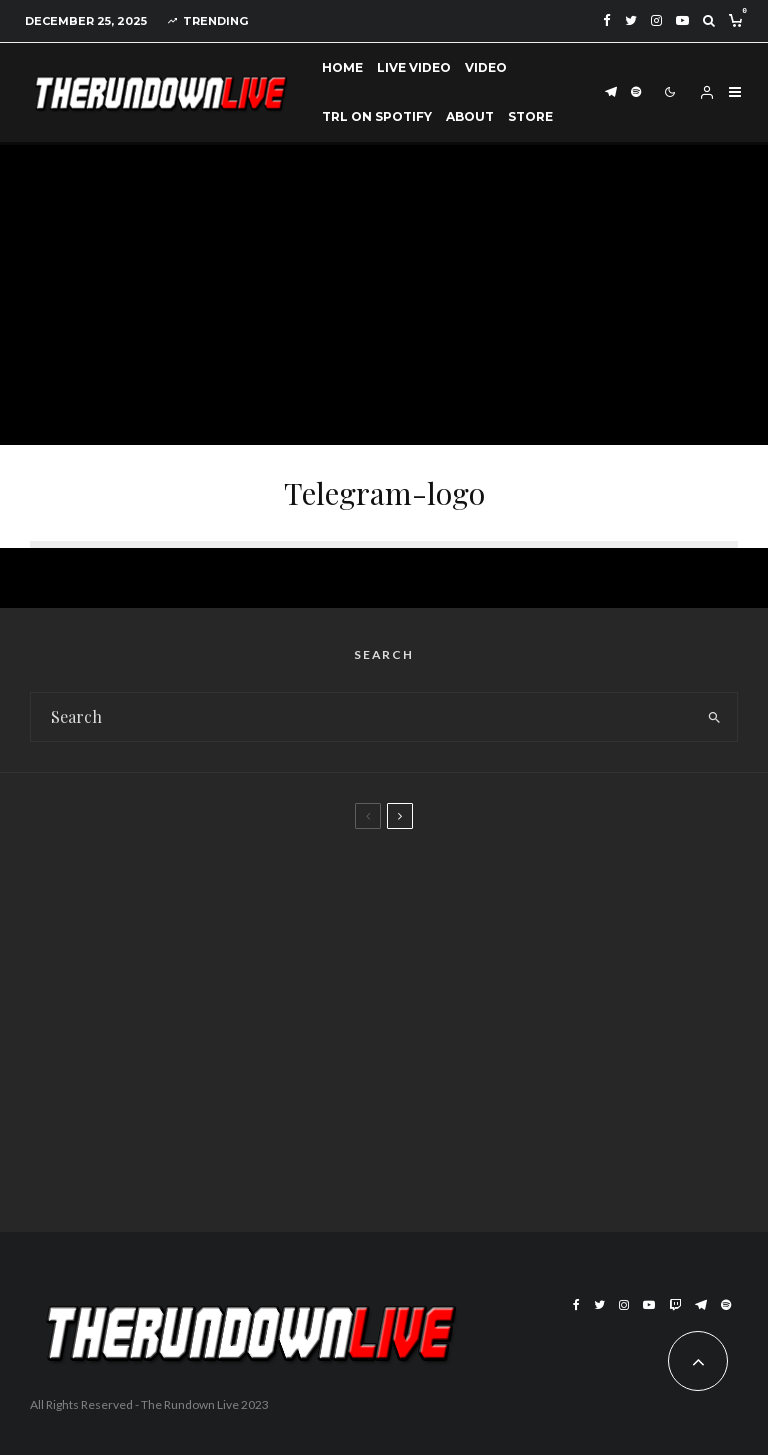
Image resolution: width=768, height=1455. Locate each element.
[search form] (361, 717)
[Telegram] (611, 93)
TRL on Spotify (377, 116)
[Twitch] (675, 1305)
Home (342, 67)
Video (486, 67)
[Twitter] (631, 20)
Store (530, 116)
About (470, 116)
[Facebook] (607, 20)
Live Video (414, 67)
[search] (714, 717)
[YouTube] (682, 20)
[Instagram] (656, 20)
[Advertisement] (384, 295)
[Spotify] (636, 93)
